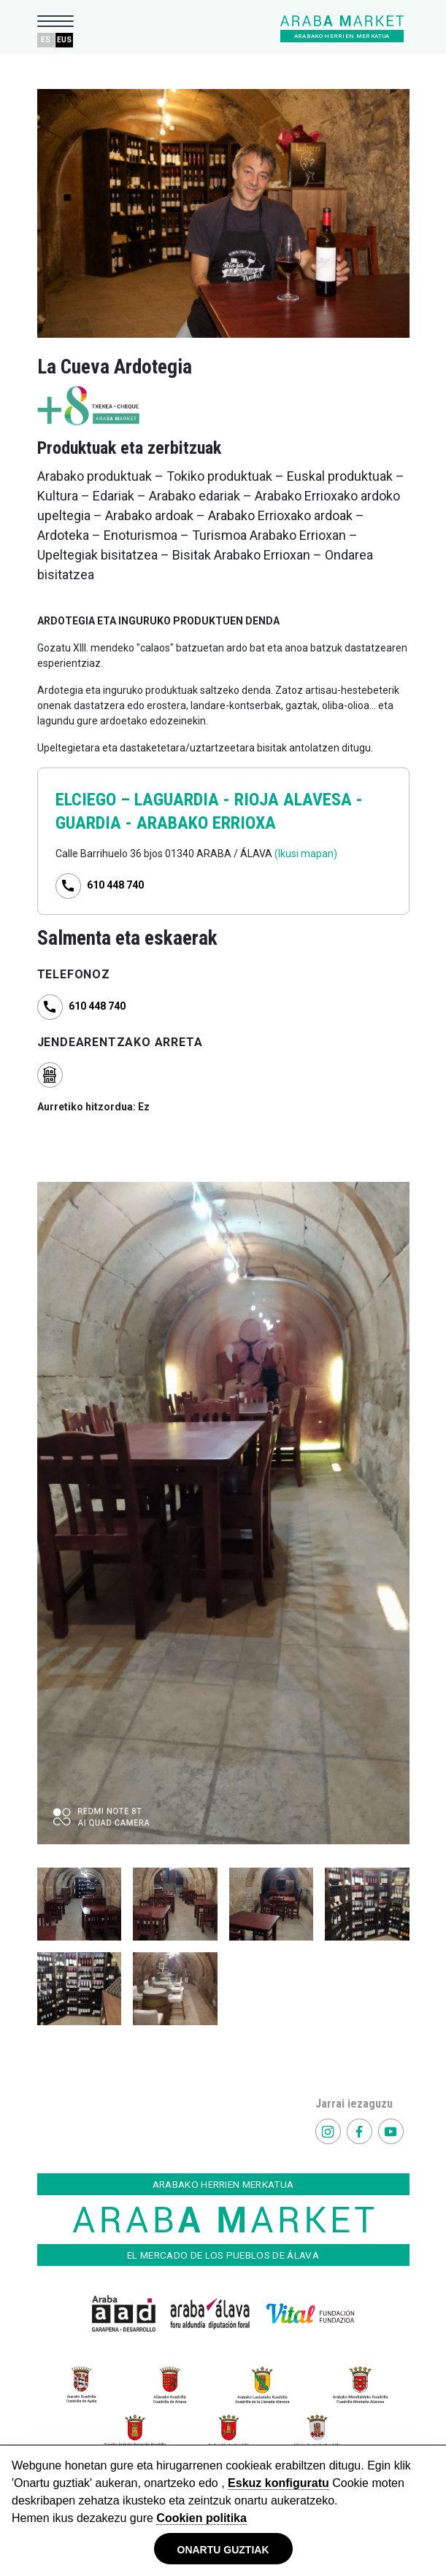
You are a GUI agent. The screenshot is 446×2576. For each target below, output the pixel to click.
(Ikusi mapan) (305, 853)
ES (45, 40)
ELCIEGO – (94, 799)
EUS (64, 40)
